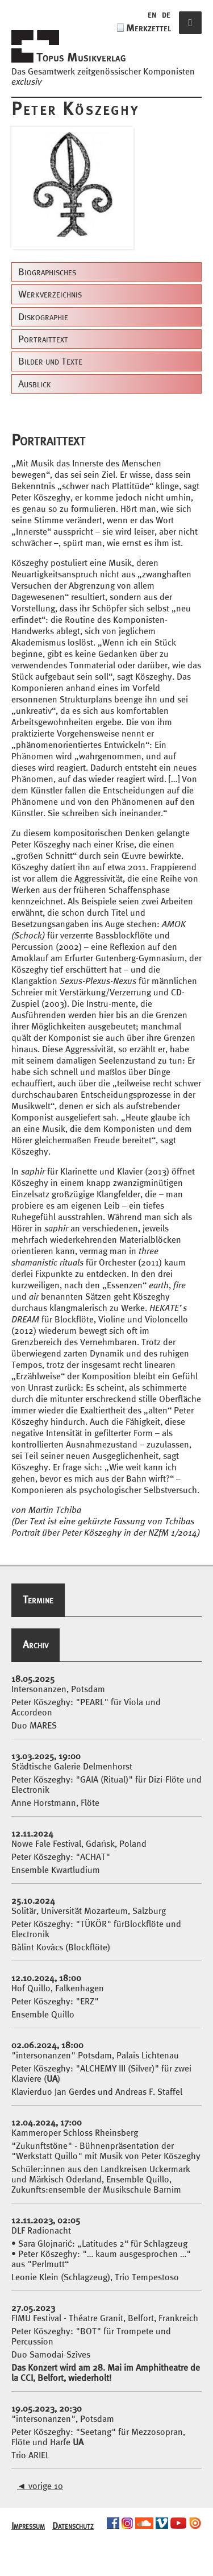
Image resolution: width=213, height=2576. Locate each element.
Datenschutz (73, 2525)
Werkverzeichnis (50, 294)
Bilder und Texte (50, 361)
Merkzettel (148, 28)
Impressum (28, 2525)
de (166, 14)
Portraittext (43, 339)
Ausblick (34, 384)
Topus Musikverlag (81, 57)
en (152, 14)
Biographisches (47, 272)
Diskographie (43, 317)
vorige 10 (40, 2485)
